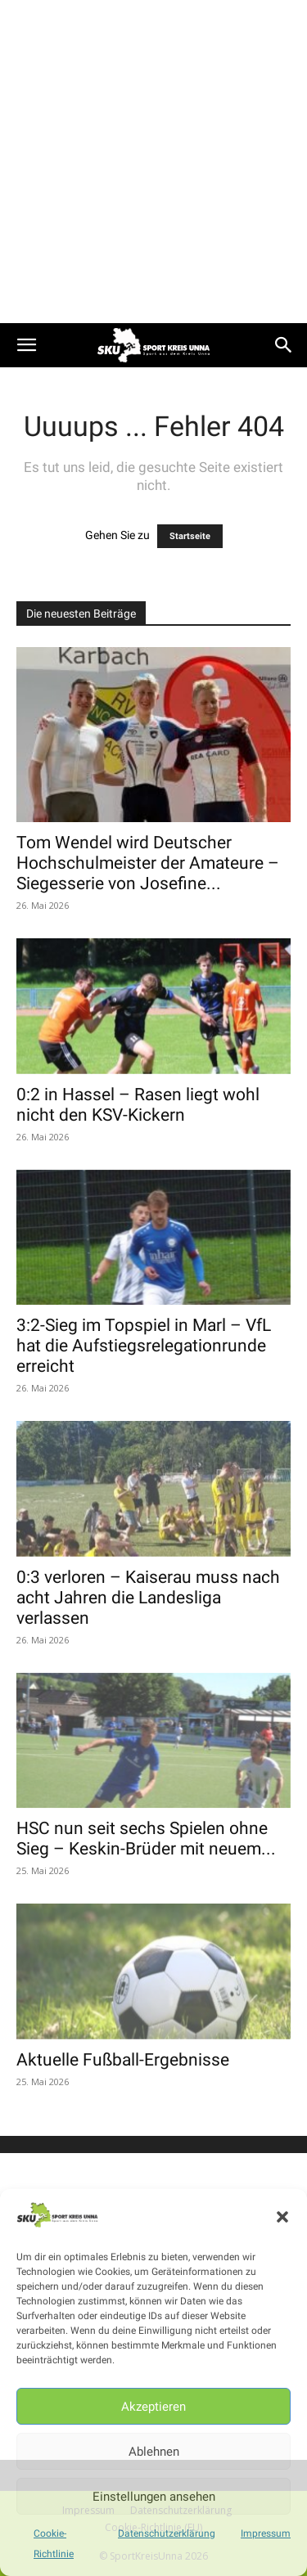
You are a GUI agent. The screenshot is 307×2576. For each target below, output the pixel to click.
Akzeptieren (153, 2406)
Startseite (189, 536)
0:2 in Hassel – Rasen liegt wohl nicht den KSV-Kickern (138, 1105)
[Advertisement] (153, 161)
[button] (282, 2217)
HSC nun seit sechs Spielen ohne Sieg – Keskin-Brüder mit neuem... (146, 1838)
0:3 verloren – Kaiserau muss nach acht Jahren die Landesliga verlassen (148, 1597)
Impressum (266, 2533)
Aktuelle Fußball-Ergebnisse (122, 2060)
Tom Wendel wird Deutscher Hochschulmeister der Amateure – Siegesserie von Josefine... (147, 863)
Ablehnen (154, 2451)
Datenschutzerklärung (166, 2533)
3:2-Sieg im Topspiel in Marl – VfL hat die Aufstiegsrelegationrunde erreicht (143, 1345)
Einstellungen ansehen (154, 2496)
